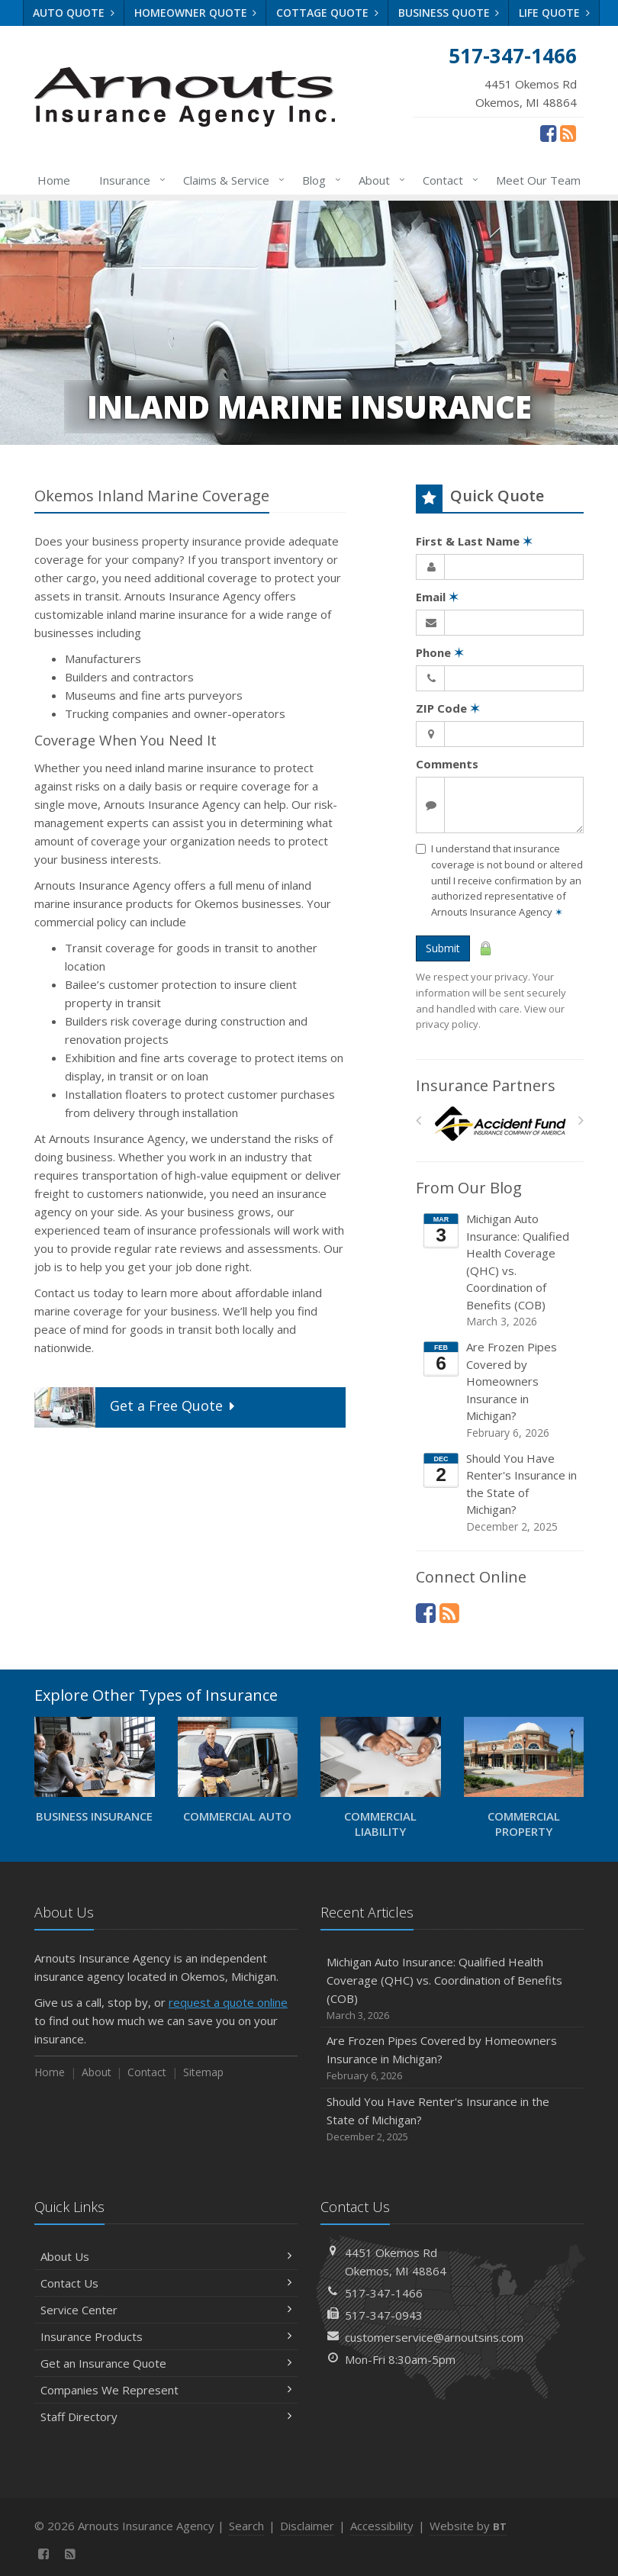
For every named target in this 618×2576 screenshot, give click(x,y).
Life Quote (554, 12)
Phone (440, 652)
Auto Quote (73, 12)
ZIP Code (448, 708)
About (379, 180)
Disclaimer (307, 2525)
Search (246, 2525)
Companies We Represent (165, 2389)
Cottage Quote (327, 12)
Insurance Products (165, 2336)
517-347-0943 (384, 2315)
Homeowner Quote (195, 12)
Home (53, 180)
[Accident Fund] (500, 1124)
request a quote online (228, 2002)
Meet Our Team (538, 180)
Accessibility (382, 2525)
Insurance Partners (485, 1085)
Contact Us (165, 2283)
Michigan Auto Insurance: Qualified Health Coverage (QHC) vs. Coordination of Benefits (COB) (501, 1270)
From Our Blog (469, 1187)
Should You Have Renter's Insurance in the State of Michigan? (501, 1492)
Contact (447, 180)
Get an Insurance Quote (165, 2363)
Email (437, 596)
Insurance (129, 180)
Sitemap (203, 2072)
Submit (443, 948)
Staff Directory (165, 2416)
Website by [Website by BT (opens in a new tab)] (468, 2525)
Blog (318, 180)
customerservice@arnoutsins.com (434, 2337)
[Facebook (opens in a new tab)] (548, 133)
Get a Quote (136, 1407)
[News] (568, 133)
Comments (447, 763)
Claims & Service (230, 180)
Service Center (165, 2309)
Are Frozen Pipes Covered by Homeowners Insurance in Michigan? (501, 1390)
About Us (165, 2256)
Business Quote (449, 12)
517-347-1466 (384, 2293)
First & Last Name (474, 541)
